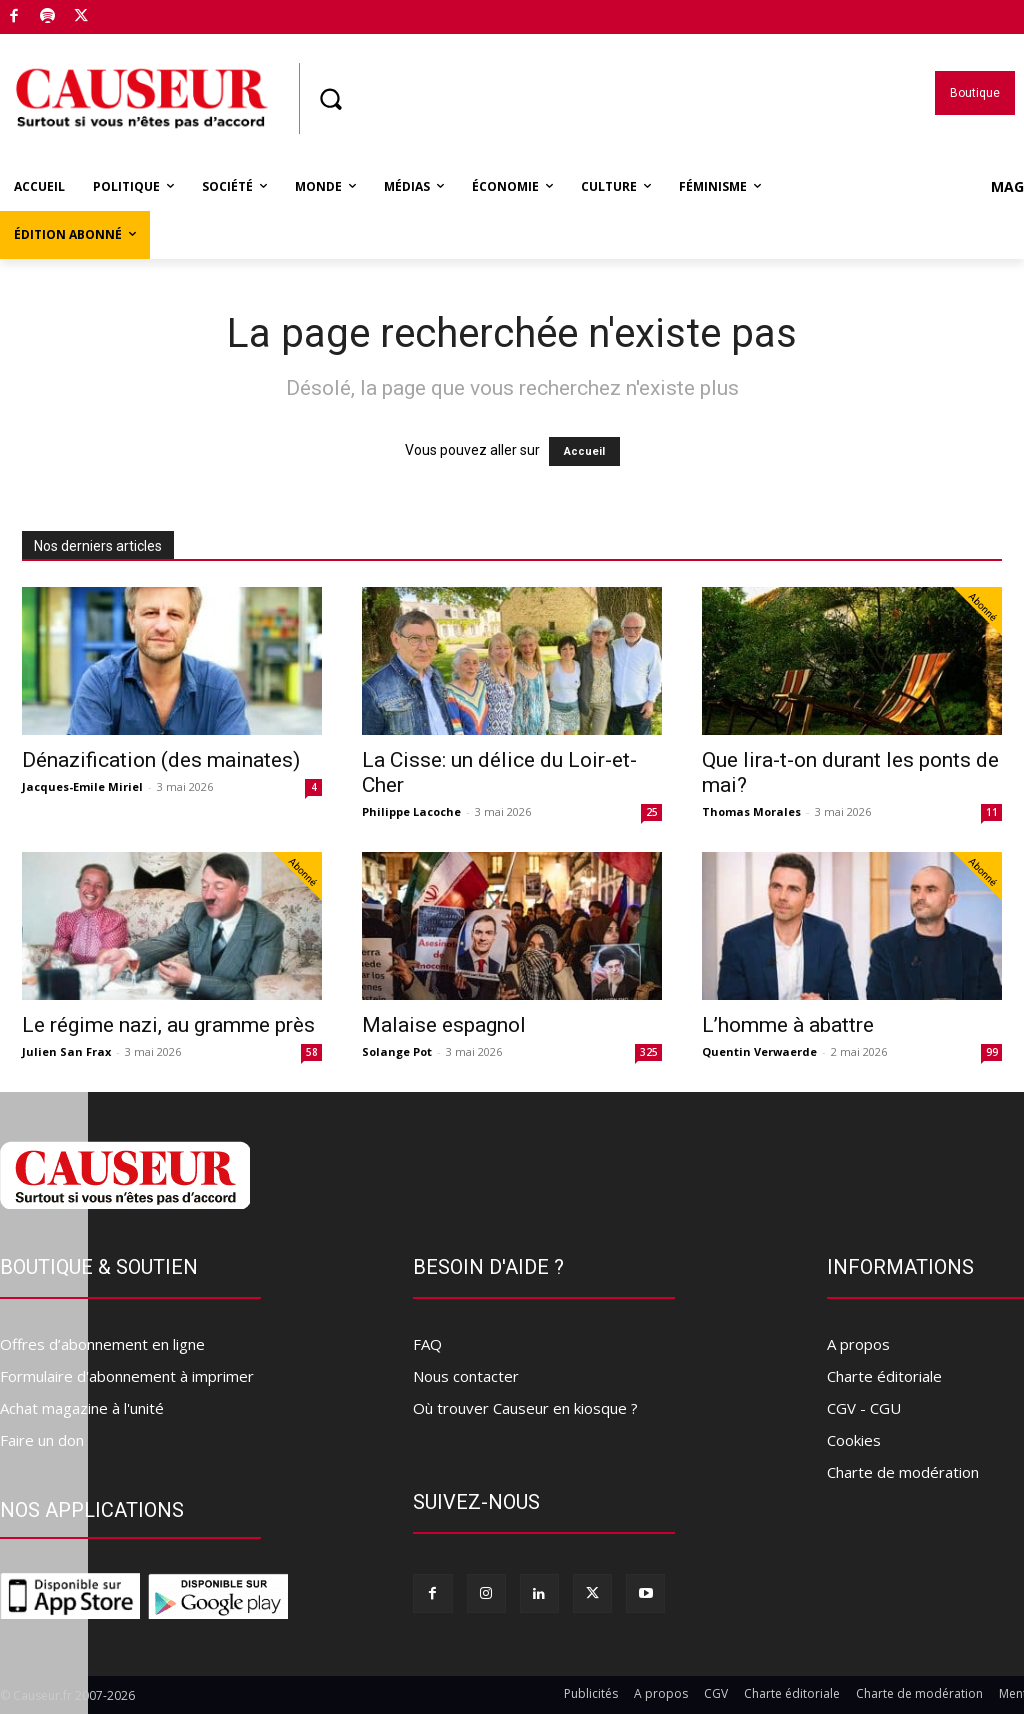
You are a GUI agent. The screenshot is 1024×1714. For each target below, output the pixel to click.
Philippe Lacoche (411, 811)
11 (992, 812)
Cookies (854, 1440)
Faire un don (42, 1440)
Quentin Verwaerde (759, 1051)
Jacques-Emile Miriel (82, 786)
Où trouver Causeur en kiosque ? (525, 1408)
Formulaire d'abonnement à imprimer (127, 1376)
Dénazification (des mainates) (161, 760)
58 (312, 1052)
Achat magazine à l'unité (82, 1408)
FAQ (427, 1344)
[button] (330, 99)
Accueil (584, 451)
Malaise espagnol (444, 1025)
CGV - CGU (864, 1408)
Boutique (129, 13)
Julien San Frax (66, 1051)
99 (992, 1052)
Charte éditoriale (884, 1376)
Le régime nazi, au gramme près (168, 1025)
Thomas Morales (751, 811)
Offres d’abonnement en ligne (102, 1344)
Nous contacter (466, 1376)
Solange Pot (397, 1051)
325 (649, 1052)
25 (652, 812)
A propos (858, 1344)
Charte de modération (903, 1472)
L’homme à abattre (788, 1025)
